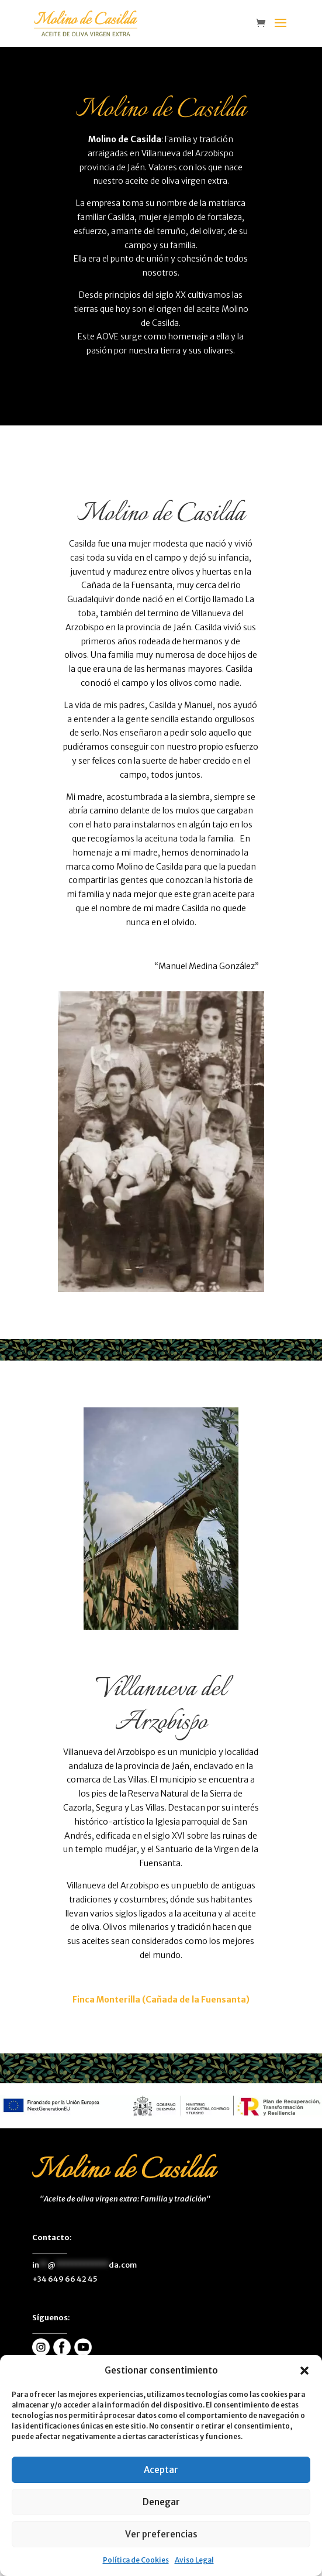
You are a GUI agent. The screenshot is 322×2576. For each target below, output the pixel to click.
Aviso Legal (194, 2560)
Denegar (161, 2502)
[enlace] (263, 23)
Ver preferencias (161, 2534)
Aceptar (161, 2469)
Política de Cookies (136, 2560)
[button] (304, 2370)
